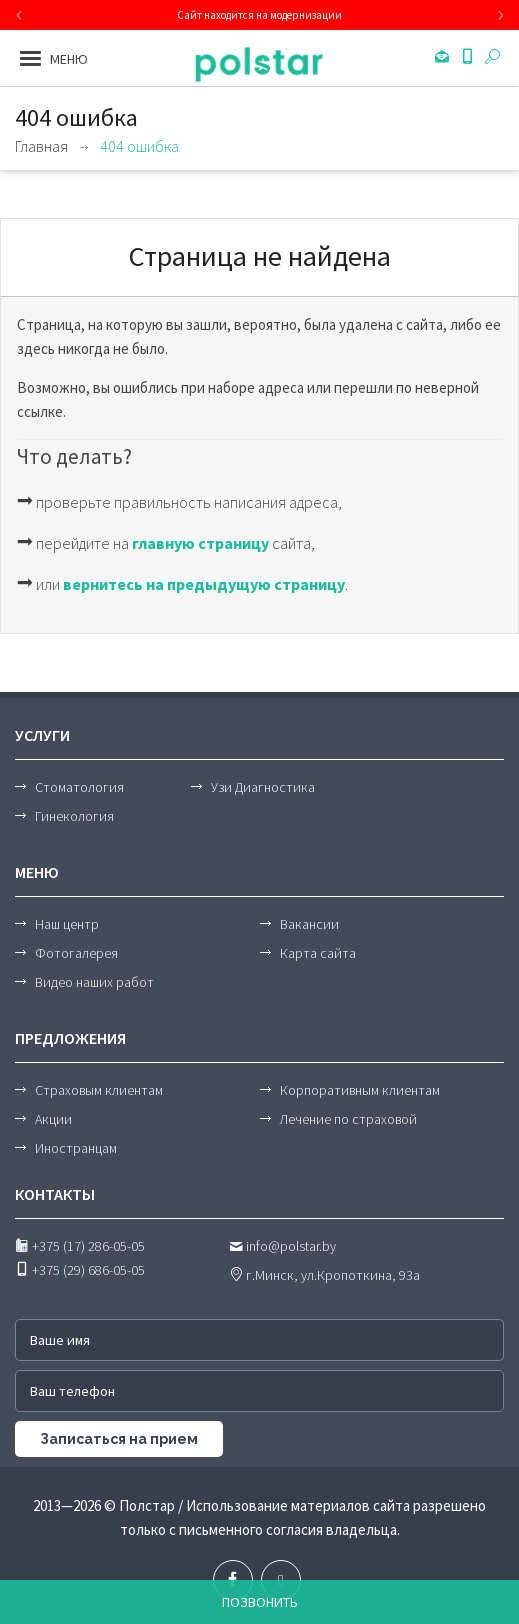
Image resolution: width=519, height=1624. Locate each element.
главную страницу (200, 543)
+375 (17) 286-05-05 (80, 1246)
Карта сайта (318, 953)
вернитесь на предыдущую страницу (204, 584)
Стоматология (79, 787)
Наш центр (67, 924)
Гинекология (74, 816)
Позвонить (260, 1602)
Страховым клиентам (99, 1090)
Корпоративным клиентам (360, 1090)
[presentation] (19, 15)
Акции (53, 1119)
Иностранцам (76, 1148)
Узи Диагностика (263, 787)
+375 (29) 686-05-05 (80, 1270)
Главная (41, 146)
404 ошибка (139, 146)
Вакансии (309, 924)
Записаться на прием (119, 1439)
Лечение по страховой (348, 1119)
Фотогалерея (76, 953)
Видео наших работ (94, 982)
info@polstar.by (282, 1246)
